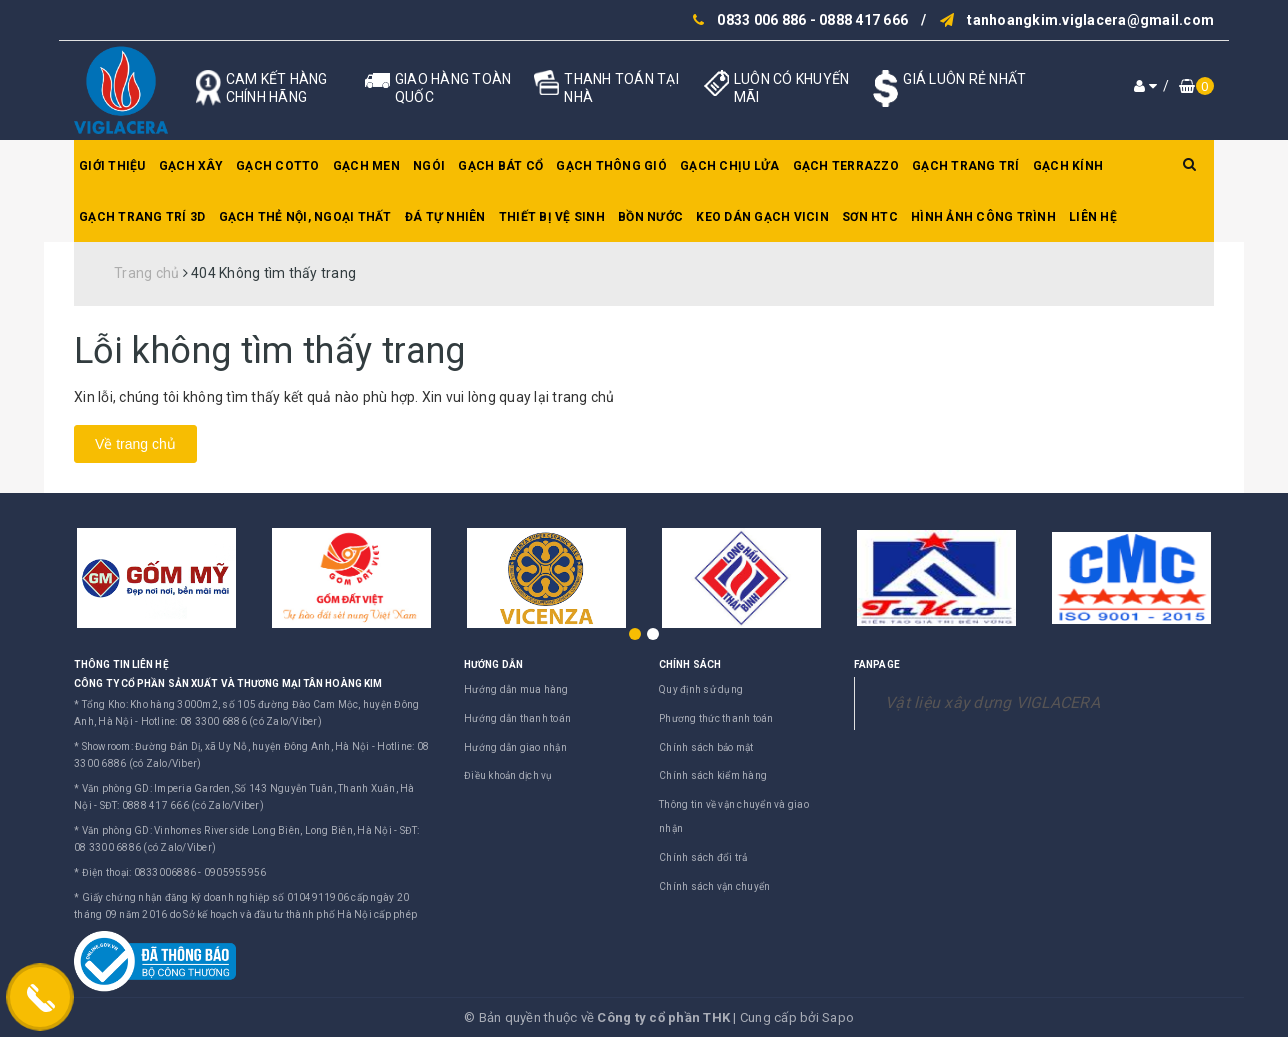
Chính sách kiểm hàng (713, 775)
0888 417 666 (863, 20)
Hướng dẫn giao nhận (515, 747)
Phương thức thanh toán (716, 718)
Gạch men (366, 166)
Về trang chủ (135, 444)
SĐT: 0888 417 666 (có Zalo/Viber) (182, 805)
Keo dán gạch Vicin (762, 217)
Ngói (429, 166)
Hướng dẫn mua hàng (516, 689)
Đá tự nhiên (445, 217)
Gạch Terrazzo (846, 166)
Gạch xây (191, 166)
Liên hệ (1093, 217)
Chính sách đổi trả (703, 857)
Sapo (838, 1017)
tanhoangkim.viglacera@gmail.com (1090, 20)
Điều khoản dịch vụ (508, 775)
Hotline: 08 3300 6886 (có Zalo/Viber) (231, 721)
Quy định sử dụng (701, 689)
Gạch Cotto (278, 166)
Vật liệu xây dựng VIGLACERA (992, 702)
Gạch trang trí (966, 166)
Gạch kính (1068, 166)
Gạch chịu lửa (729, 166)
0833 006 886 (761, 20)
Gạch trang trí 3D (142, 217)
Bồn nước (650, 217)
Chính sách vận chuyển (714, 886)
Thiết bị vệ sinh (552, 217)
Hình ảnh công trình (983, 217)
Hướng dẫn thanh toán (517, 718)
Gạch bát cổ (500, 166)
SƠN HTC (870, 217)
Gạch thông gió (611, 166)
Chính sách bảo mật (706, 747)
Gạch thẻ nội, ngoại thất (305, 217)
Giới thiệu (112, 166)
